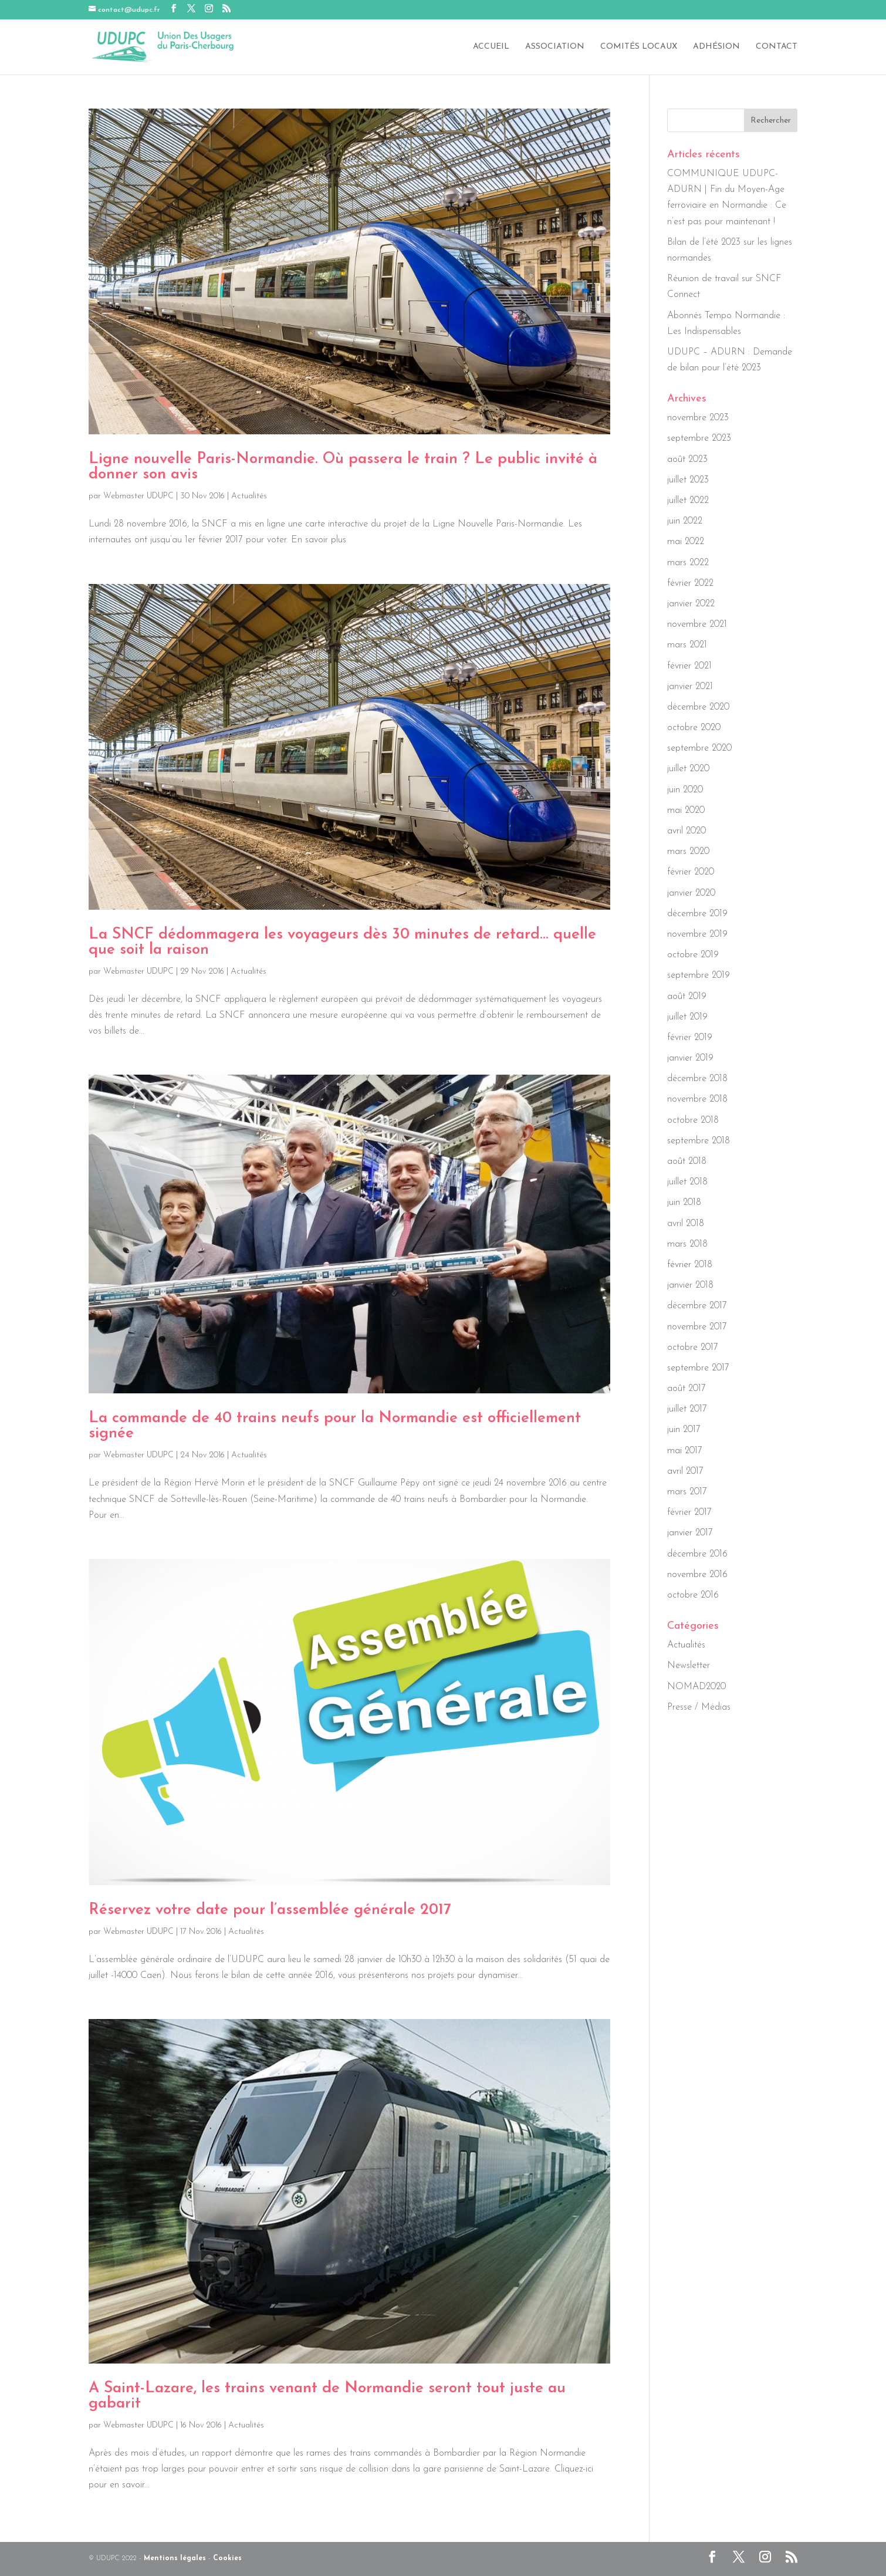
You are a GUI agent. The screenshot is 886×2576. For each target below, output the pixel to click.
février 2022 (690, 583)
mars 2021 (687, 645)
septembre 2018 (698, 1141)
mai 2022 (685, 541)
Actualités (249, 496)
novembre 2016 (697, 1574)
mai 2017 (684, 1451)
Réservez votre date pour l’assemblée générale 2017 (270, 1910)
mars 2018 (687, 1244)
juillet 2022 (688, 500)
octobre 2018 (693, 1120)
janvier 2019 (690, 1058)
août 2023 (687, 459)
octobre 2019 (693, 955)
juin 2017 (684, 1429)
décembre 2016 (697, 1554)
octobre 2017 (692, 1347)
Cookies (227, 2558)
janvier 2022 (691, 604)
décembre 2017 (697, 1306)
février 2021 (689, 666)
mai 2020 (686, 810)
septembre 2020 (699, 748)
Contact (776, 47)
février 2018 (689, 1265)
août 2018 (686, 1161)
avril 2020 (686, 831)
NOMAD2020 (696, 1687)
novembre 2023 (698, 418)
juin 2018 (684, 1202)
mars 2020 (688, 851)
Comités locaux (638, 47)
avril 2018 (685, 1223)
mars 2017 (687, 1492)
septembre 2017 (698, 1368)
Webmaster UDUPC (138, 496)
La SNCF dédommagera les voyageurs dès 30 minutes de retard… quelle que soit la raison (342, 942)
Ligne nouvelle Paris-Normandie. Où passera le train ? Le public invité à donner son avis (343, 466)
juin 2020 (685, 790)
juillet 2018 (687, 1182)
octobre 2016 (693, 1595)
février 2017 (689, 1512)
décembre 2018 (697, 1078)
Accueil (491, 47)
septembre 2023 (699, 438)
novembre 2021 (697, 624)
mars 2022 (688, 563)
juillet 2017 (687, 1409)
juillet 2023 (688, 480)
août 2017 (686, 1388)
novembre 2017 (697, 1327)
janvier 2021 (690, 686)
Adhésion (716, 47)
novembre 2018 (697, 1099)
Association (554, 47)
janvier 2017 (690, 1533)
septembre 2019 (698, 975)
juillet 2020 (688, 769)
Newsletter (688, 1665)
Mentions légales (175, 2558)
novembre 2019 (697, 934)
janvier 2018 (690, 1285)
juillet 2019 (687, 1017)
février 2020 (690, 872)
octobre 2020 (694, 727)
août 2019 (686, 996)
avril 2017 (685, 1471)
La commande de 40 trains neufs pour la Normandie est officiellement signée (335, 1425)
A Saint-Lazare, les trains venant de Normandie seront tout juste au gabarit (327, 2396)
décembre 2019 (697, 914)
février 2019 (689, 1037)
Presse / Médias (699, 1707)
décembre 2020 (698, 707)
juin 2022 (684, 521)
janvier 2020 (691, 893)
